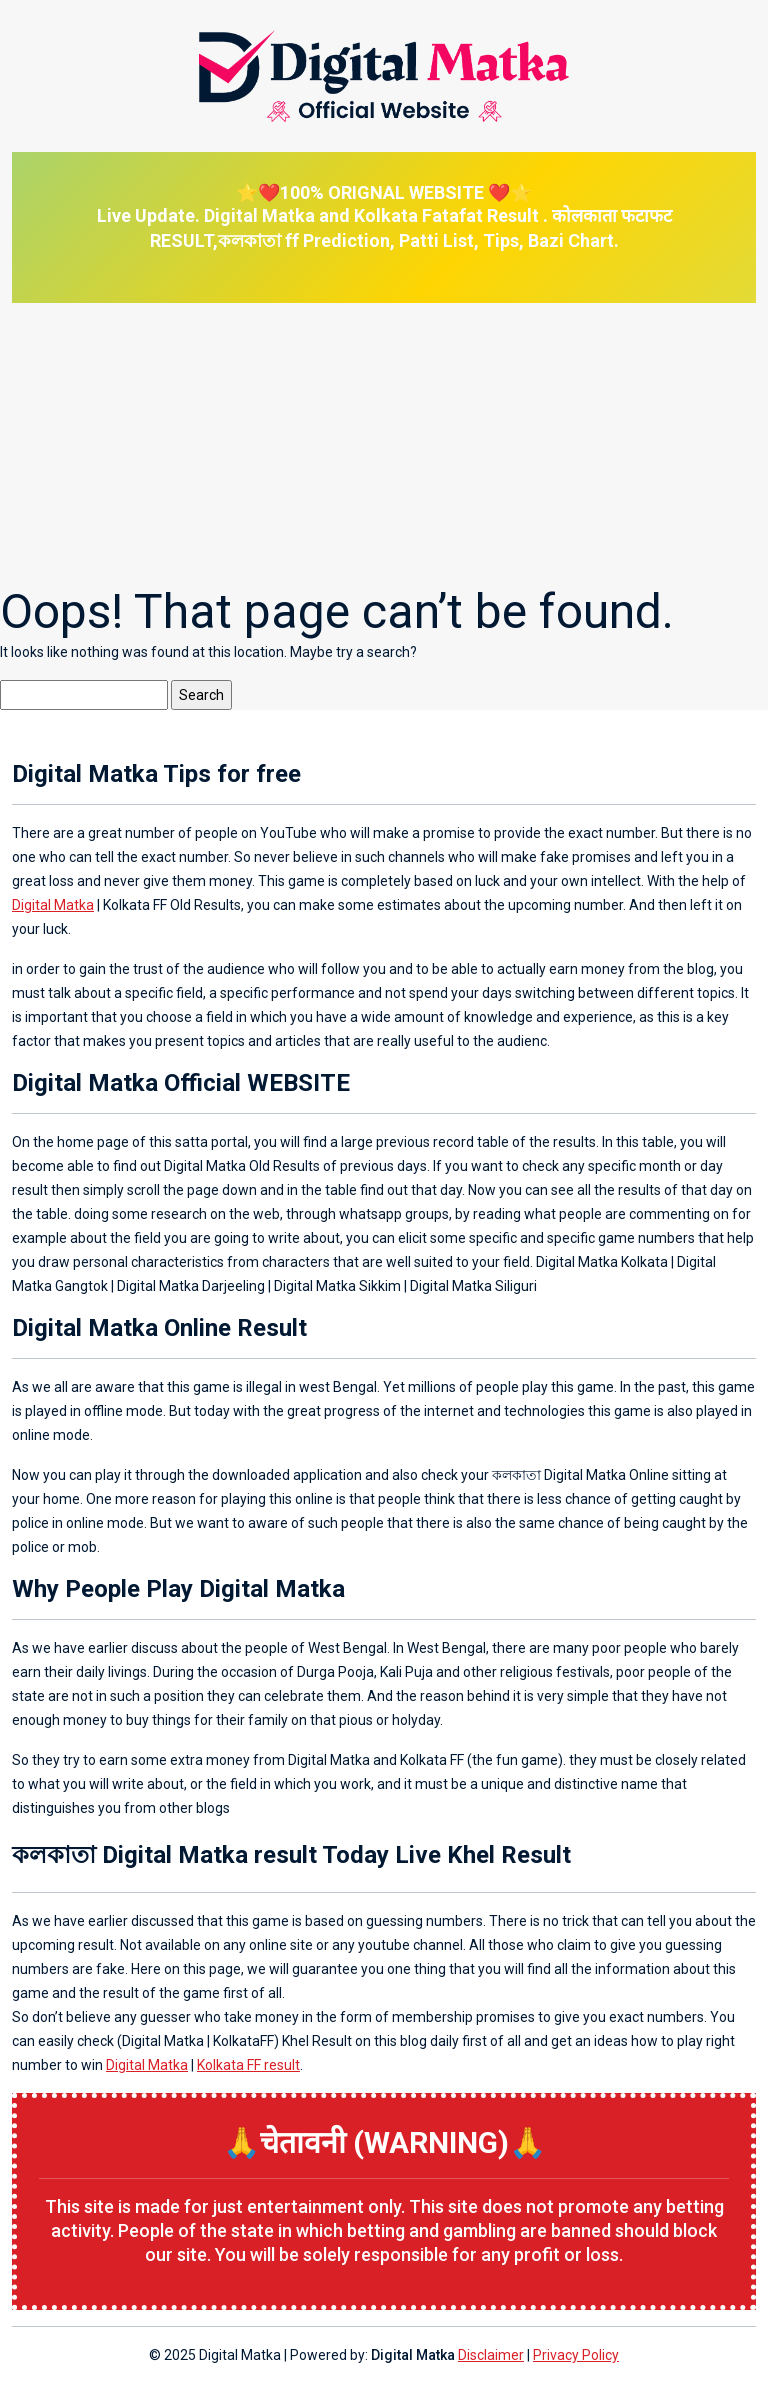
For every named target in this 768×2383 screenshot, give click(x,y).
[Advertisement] (384, 443)
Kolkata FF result (248, 2065)
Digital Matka (53, 905)
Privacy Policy (576, 2355)
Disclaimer (491, 2355)
